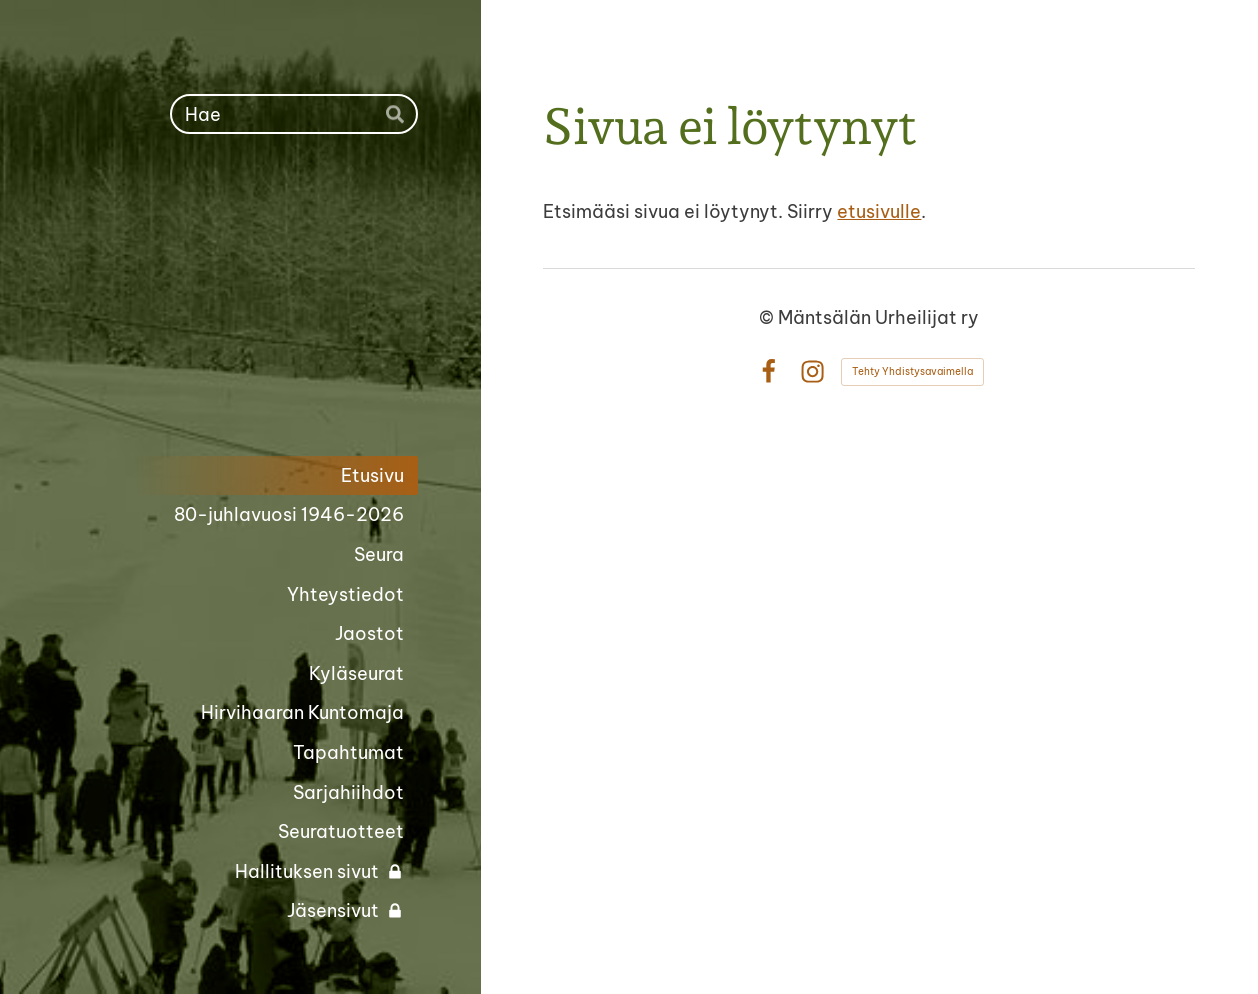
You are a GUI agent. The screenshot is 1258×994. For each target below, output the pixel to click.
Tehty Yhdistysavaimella (912, 371)
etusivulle (879, 211)
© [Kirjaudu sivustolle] (768, 317)
